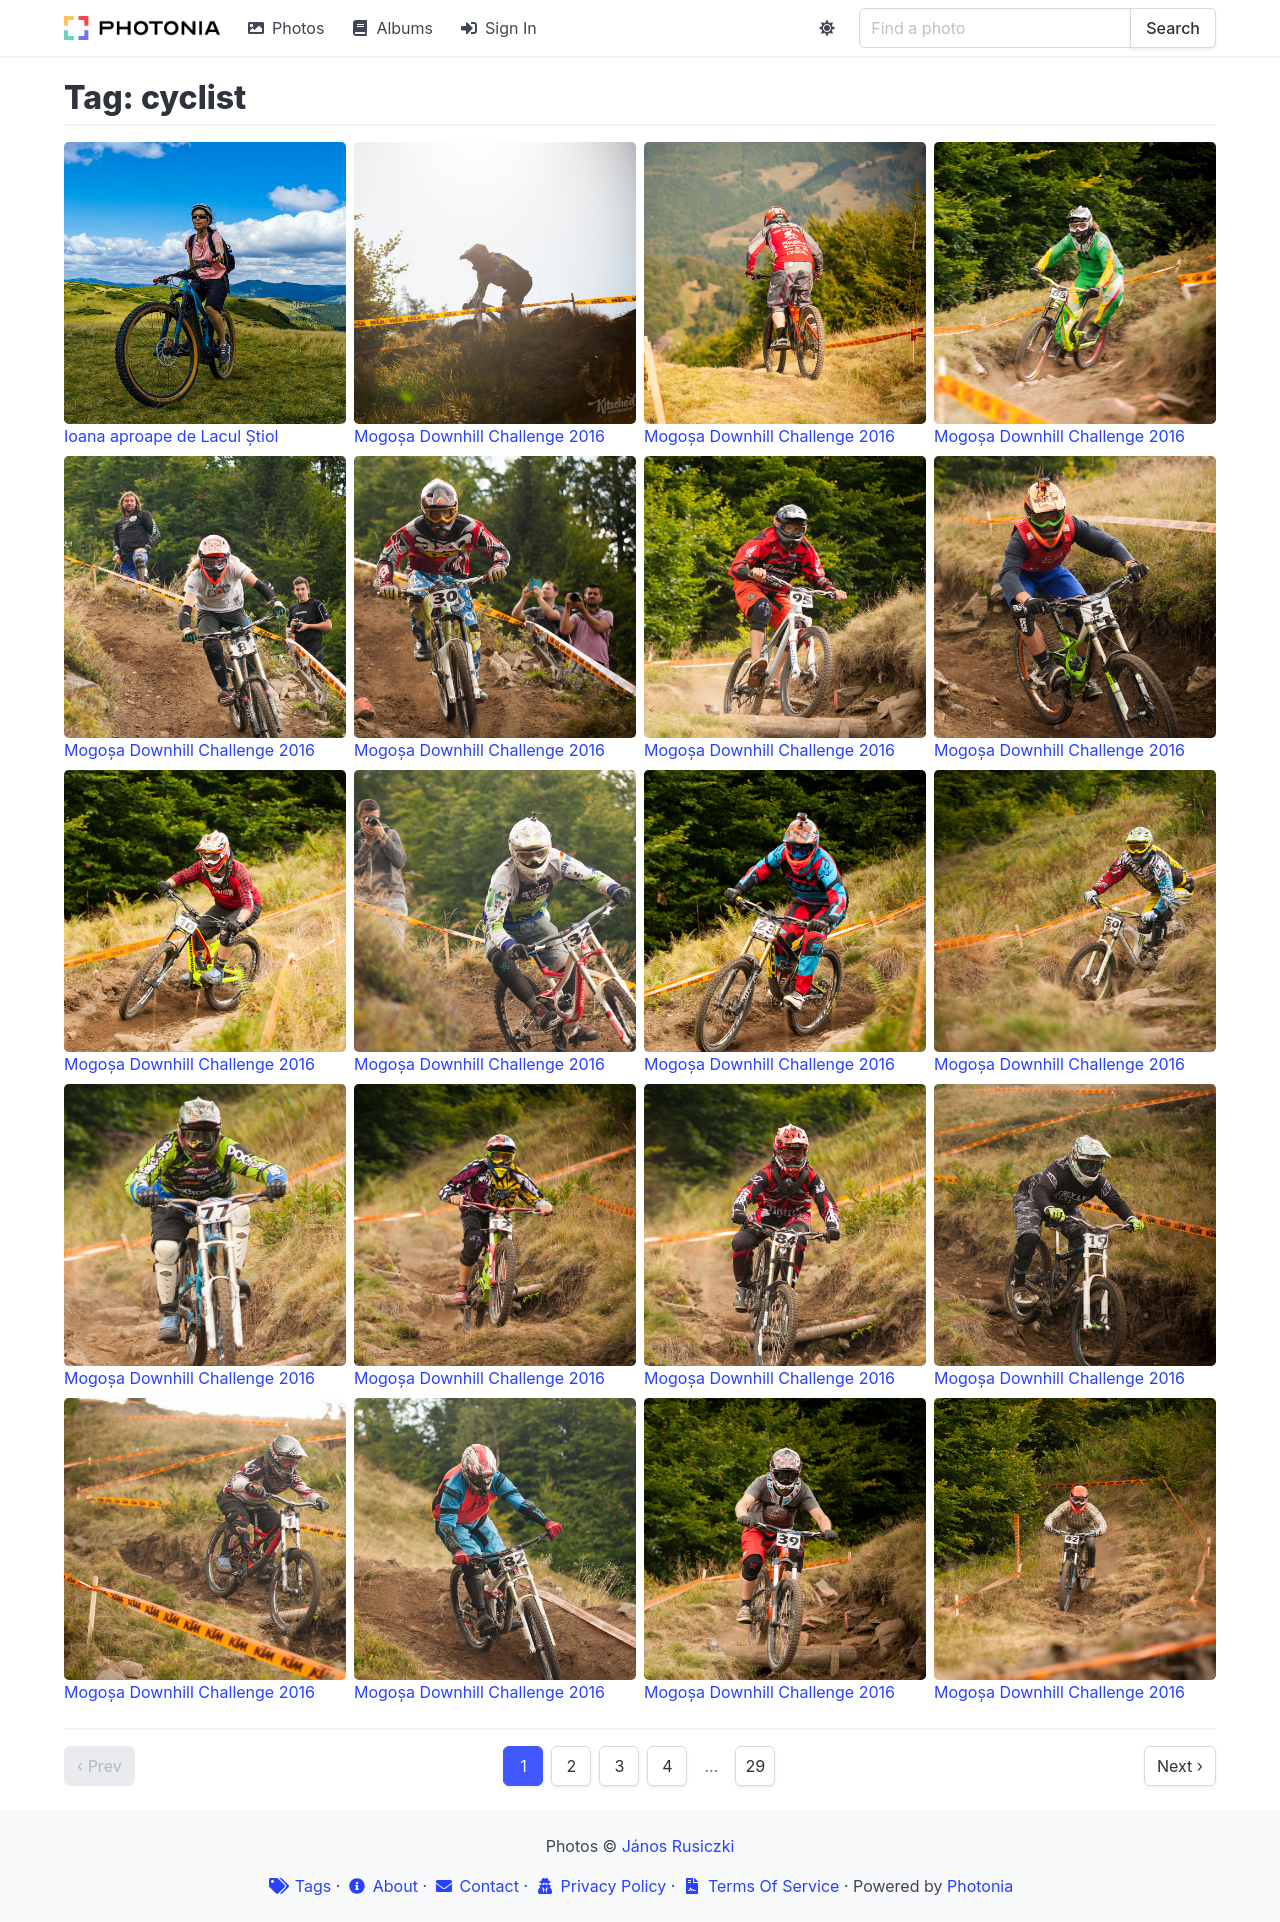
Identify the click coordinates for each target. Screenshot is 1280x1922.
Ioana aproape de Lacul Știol (205, 294)
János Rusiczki (678, 1846)
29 (755, 1766)
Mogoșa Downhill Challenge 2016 (495, 294)
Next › (1180, 1766)
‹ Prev (99, 1766)
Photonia (980, 1886)
